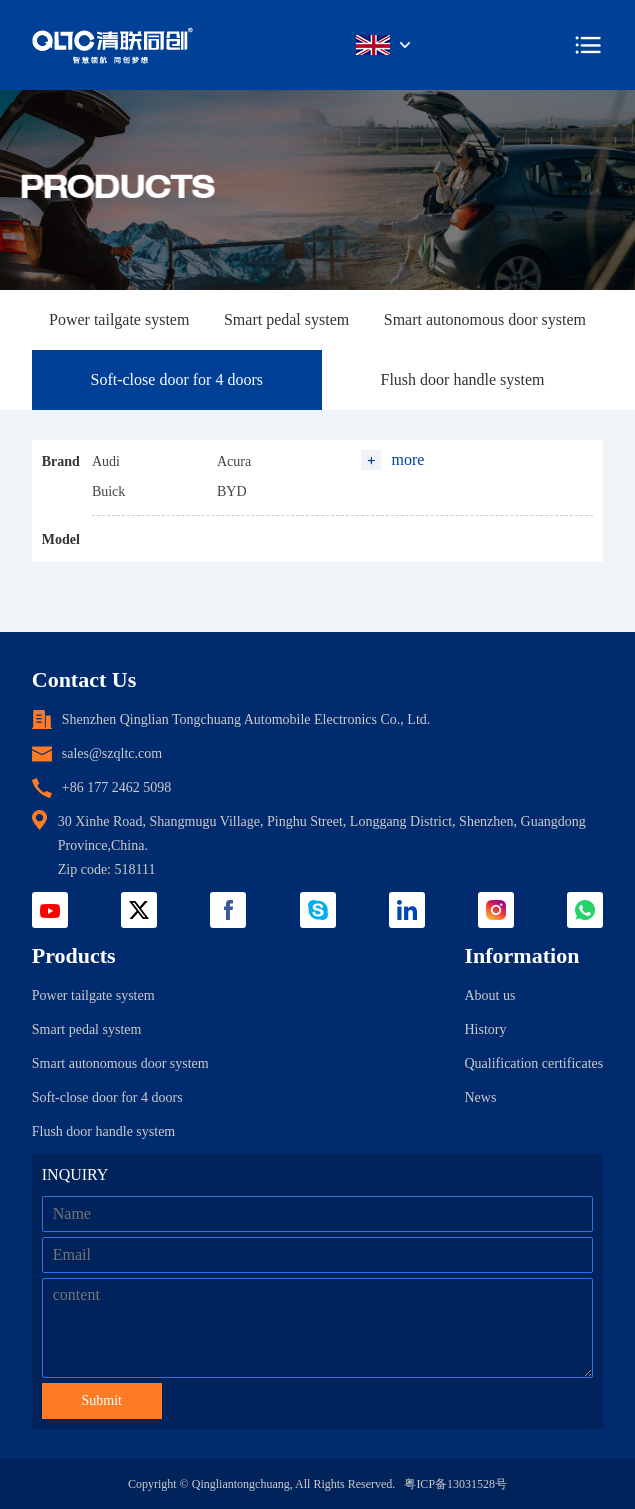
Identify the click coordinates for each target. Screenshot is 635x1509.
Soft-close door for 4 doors (177, 379)
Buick (108, 491)
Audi (106, 461)
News (480, 1097)
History (485, 1029)
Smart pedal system (286, 319)
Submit (102, 1400)
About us (489, 995)
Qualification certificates (533, 1063)
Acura (234, 461)
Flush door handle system (462, 379)
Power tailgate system (119, 319)
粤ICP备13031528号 (455, 1484)
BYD (232, 491)
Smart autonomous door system (485, 319)
